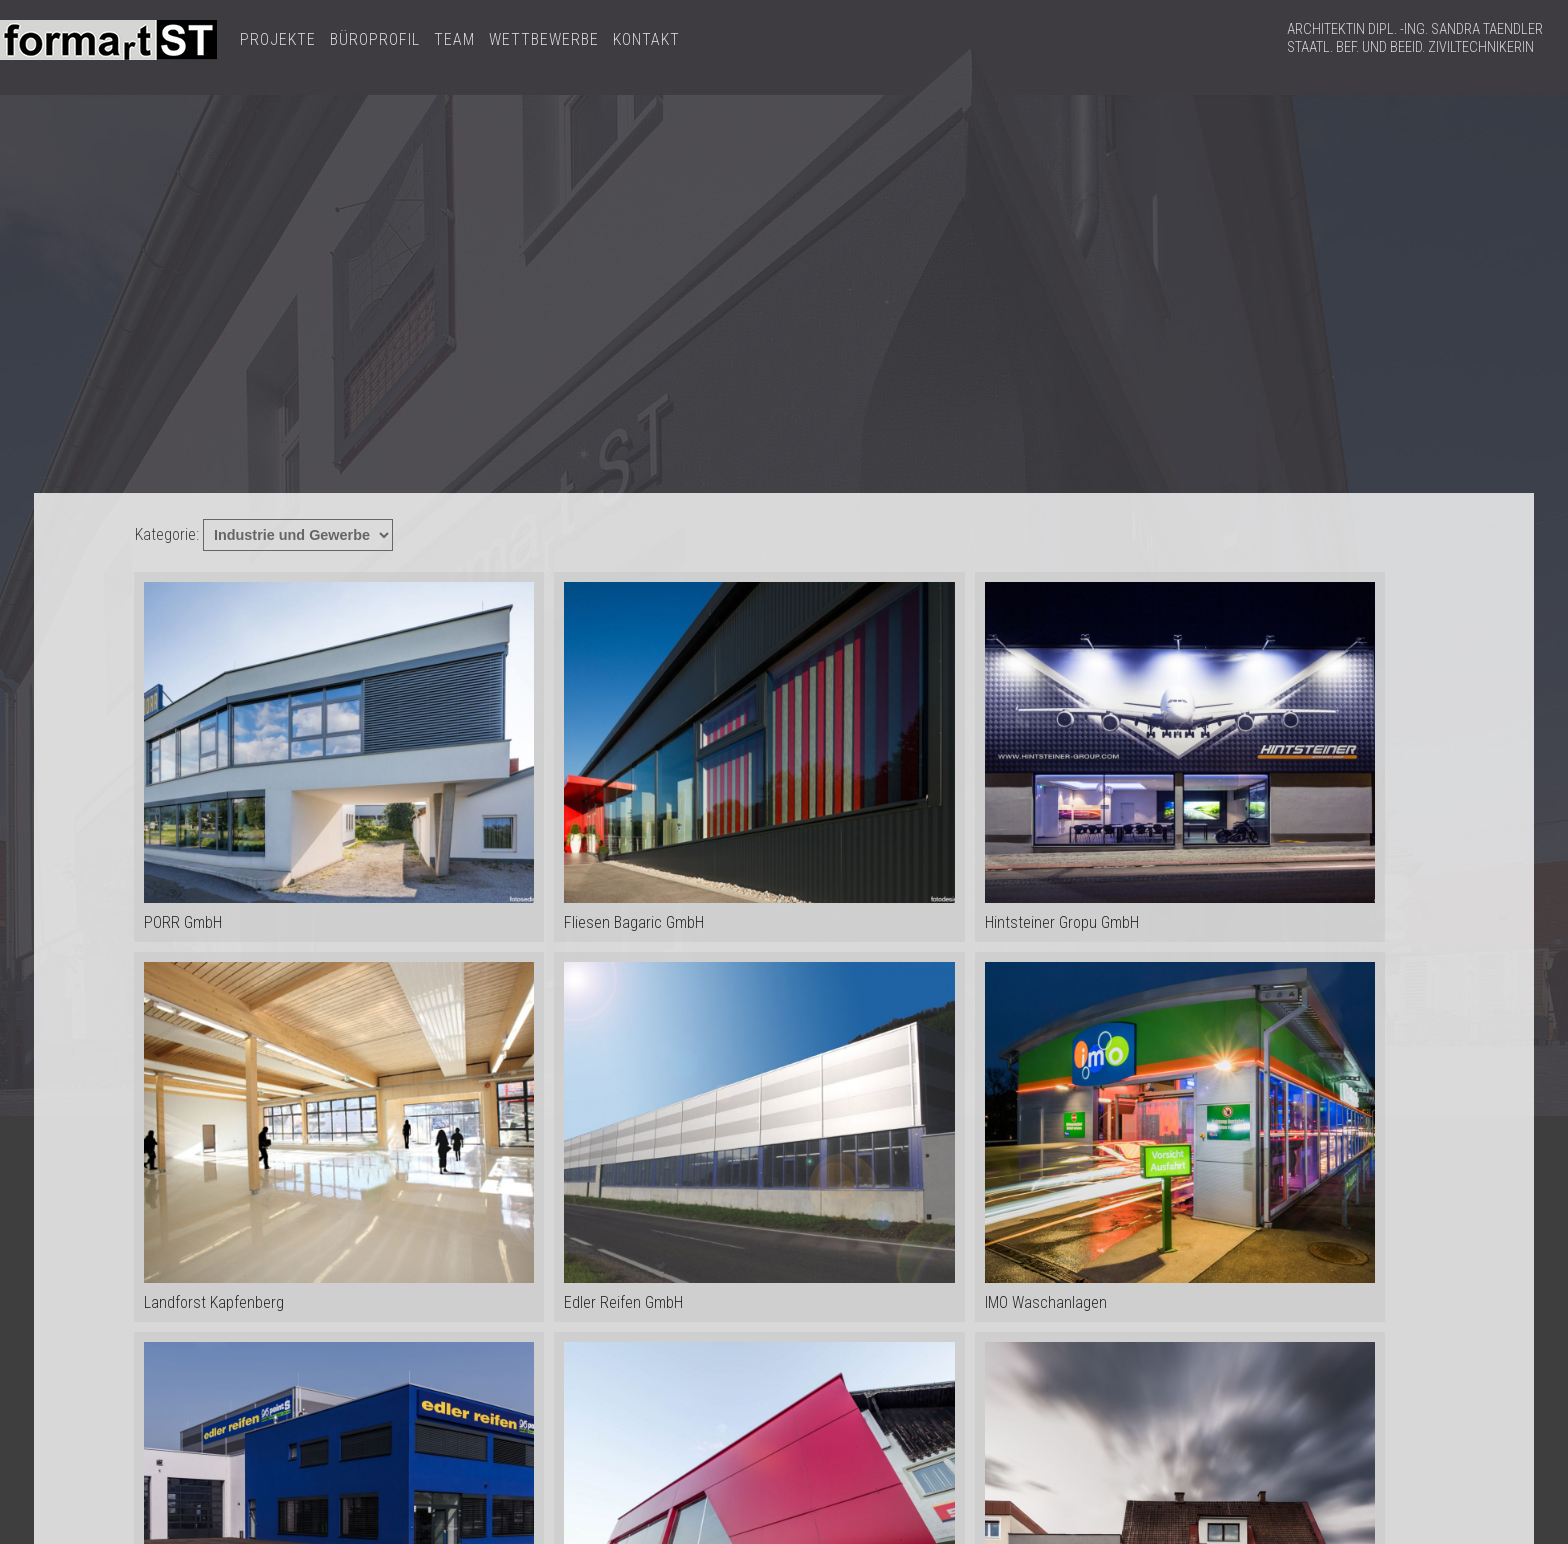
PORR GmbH (339, 757)
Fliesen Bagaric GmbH (759, 757)
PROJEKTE (278, 39)
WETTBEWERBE (544, 39)
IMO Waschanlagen (1180, 1137)
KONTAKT (646, 39)
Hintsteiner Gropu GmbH (1180, 757)
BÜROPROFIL (375, 39)
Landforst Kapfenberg (339, 1137)
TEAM (454, 39)
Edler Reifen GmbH (759, 1137)
